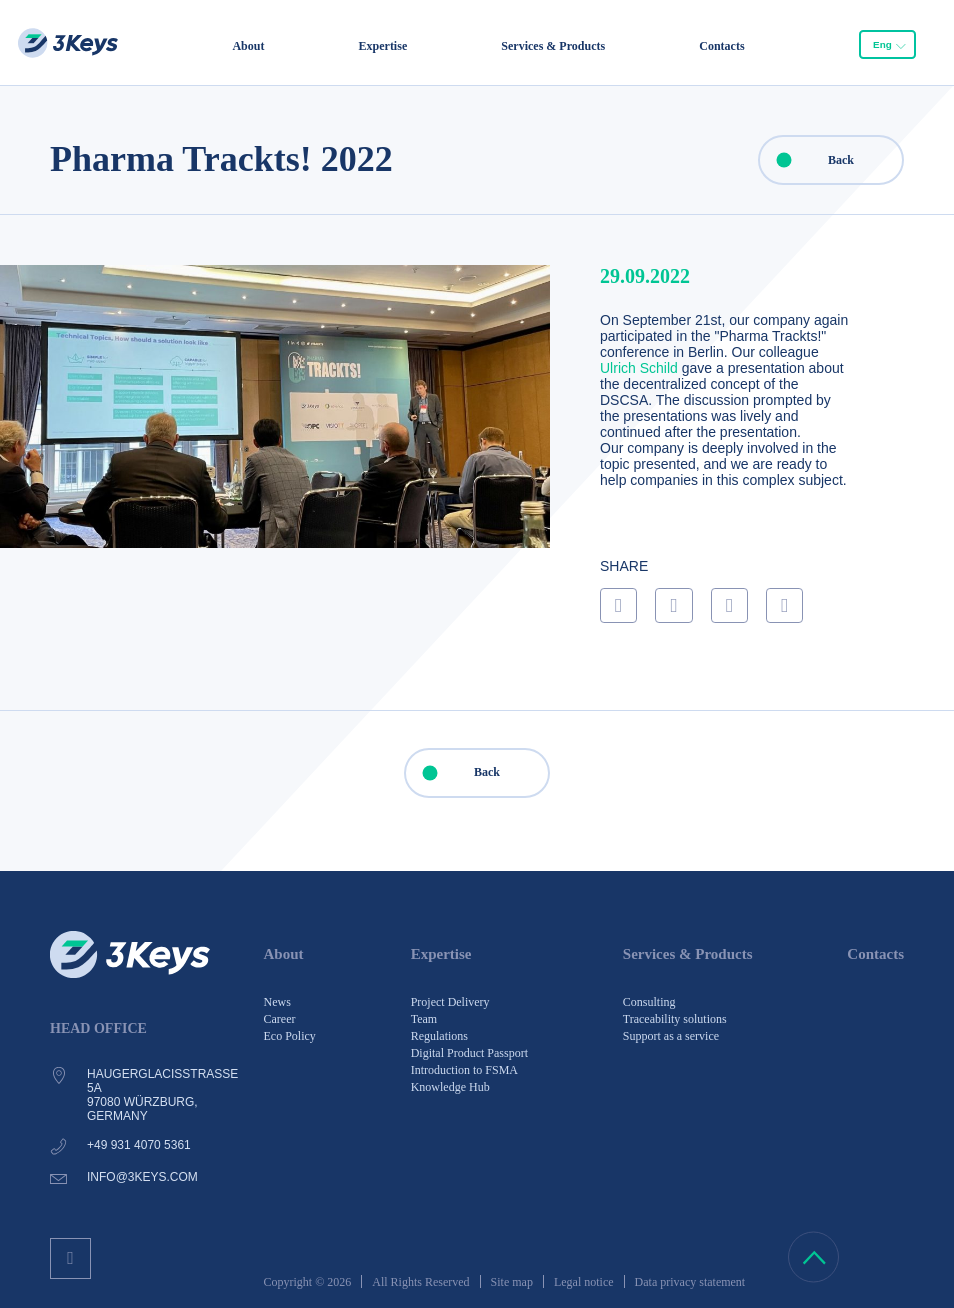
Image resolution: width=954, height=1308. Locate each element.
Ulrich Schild (639, 368)
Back (807, 160)
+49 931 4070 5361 (139, 1145)
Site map (512, 1282)
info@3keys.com (142, 1177)
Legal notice (584, 1282)
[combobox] (887, 44)
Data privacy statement (690, 1282)
